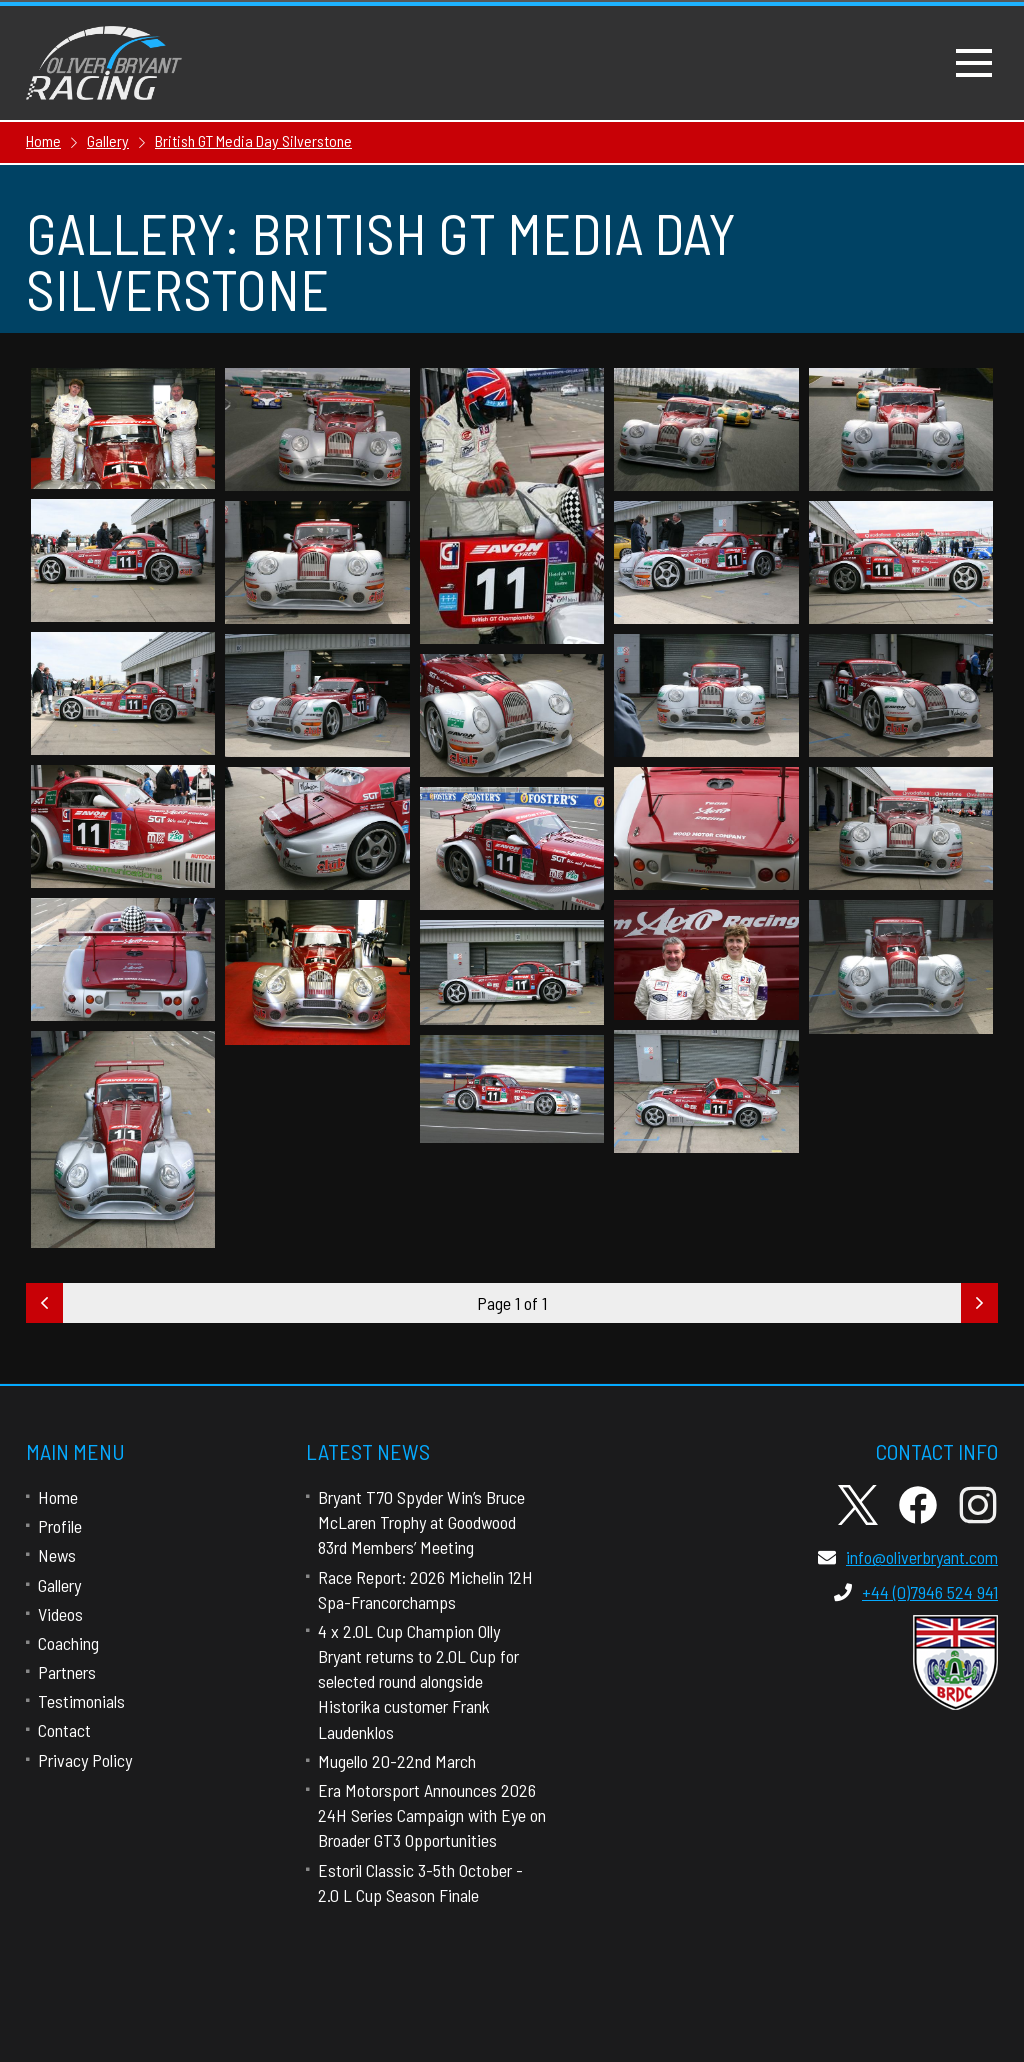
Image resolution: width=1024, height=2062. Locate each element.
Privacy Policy (85, 1760)
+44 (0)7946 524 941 (916, 1592)
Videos (60, 1614)
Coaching (68, 1643)
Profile (60, 1526)
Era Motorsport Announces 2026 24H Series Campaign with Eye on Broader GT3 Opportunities (432, 1815)
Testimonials (81, 1701)
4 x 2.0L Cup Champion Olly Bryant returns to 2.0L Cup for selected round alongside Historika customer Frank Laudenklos (418, 1681)
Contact (64, 1730)
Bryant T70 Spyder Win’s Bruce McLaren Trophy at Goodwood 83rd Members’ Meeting (421, 1522)
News (57, 1555)
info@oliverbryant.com (908, 1557)
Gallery (59, 1585)
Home (58, 1497)
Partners (67, 1672)
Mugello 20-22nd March (397, 1761)
